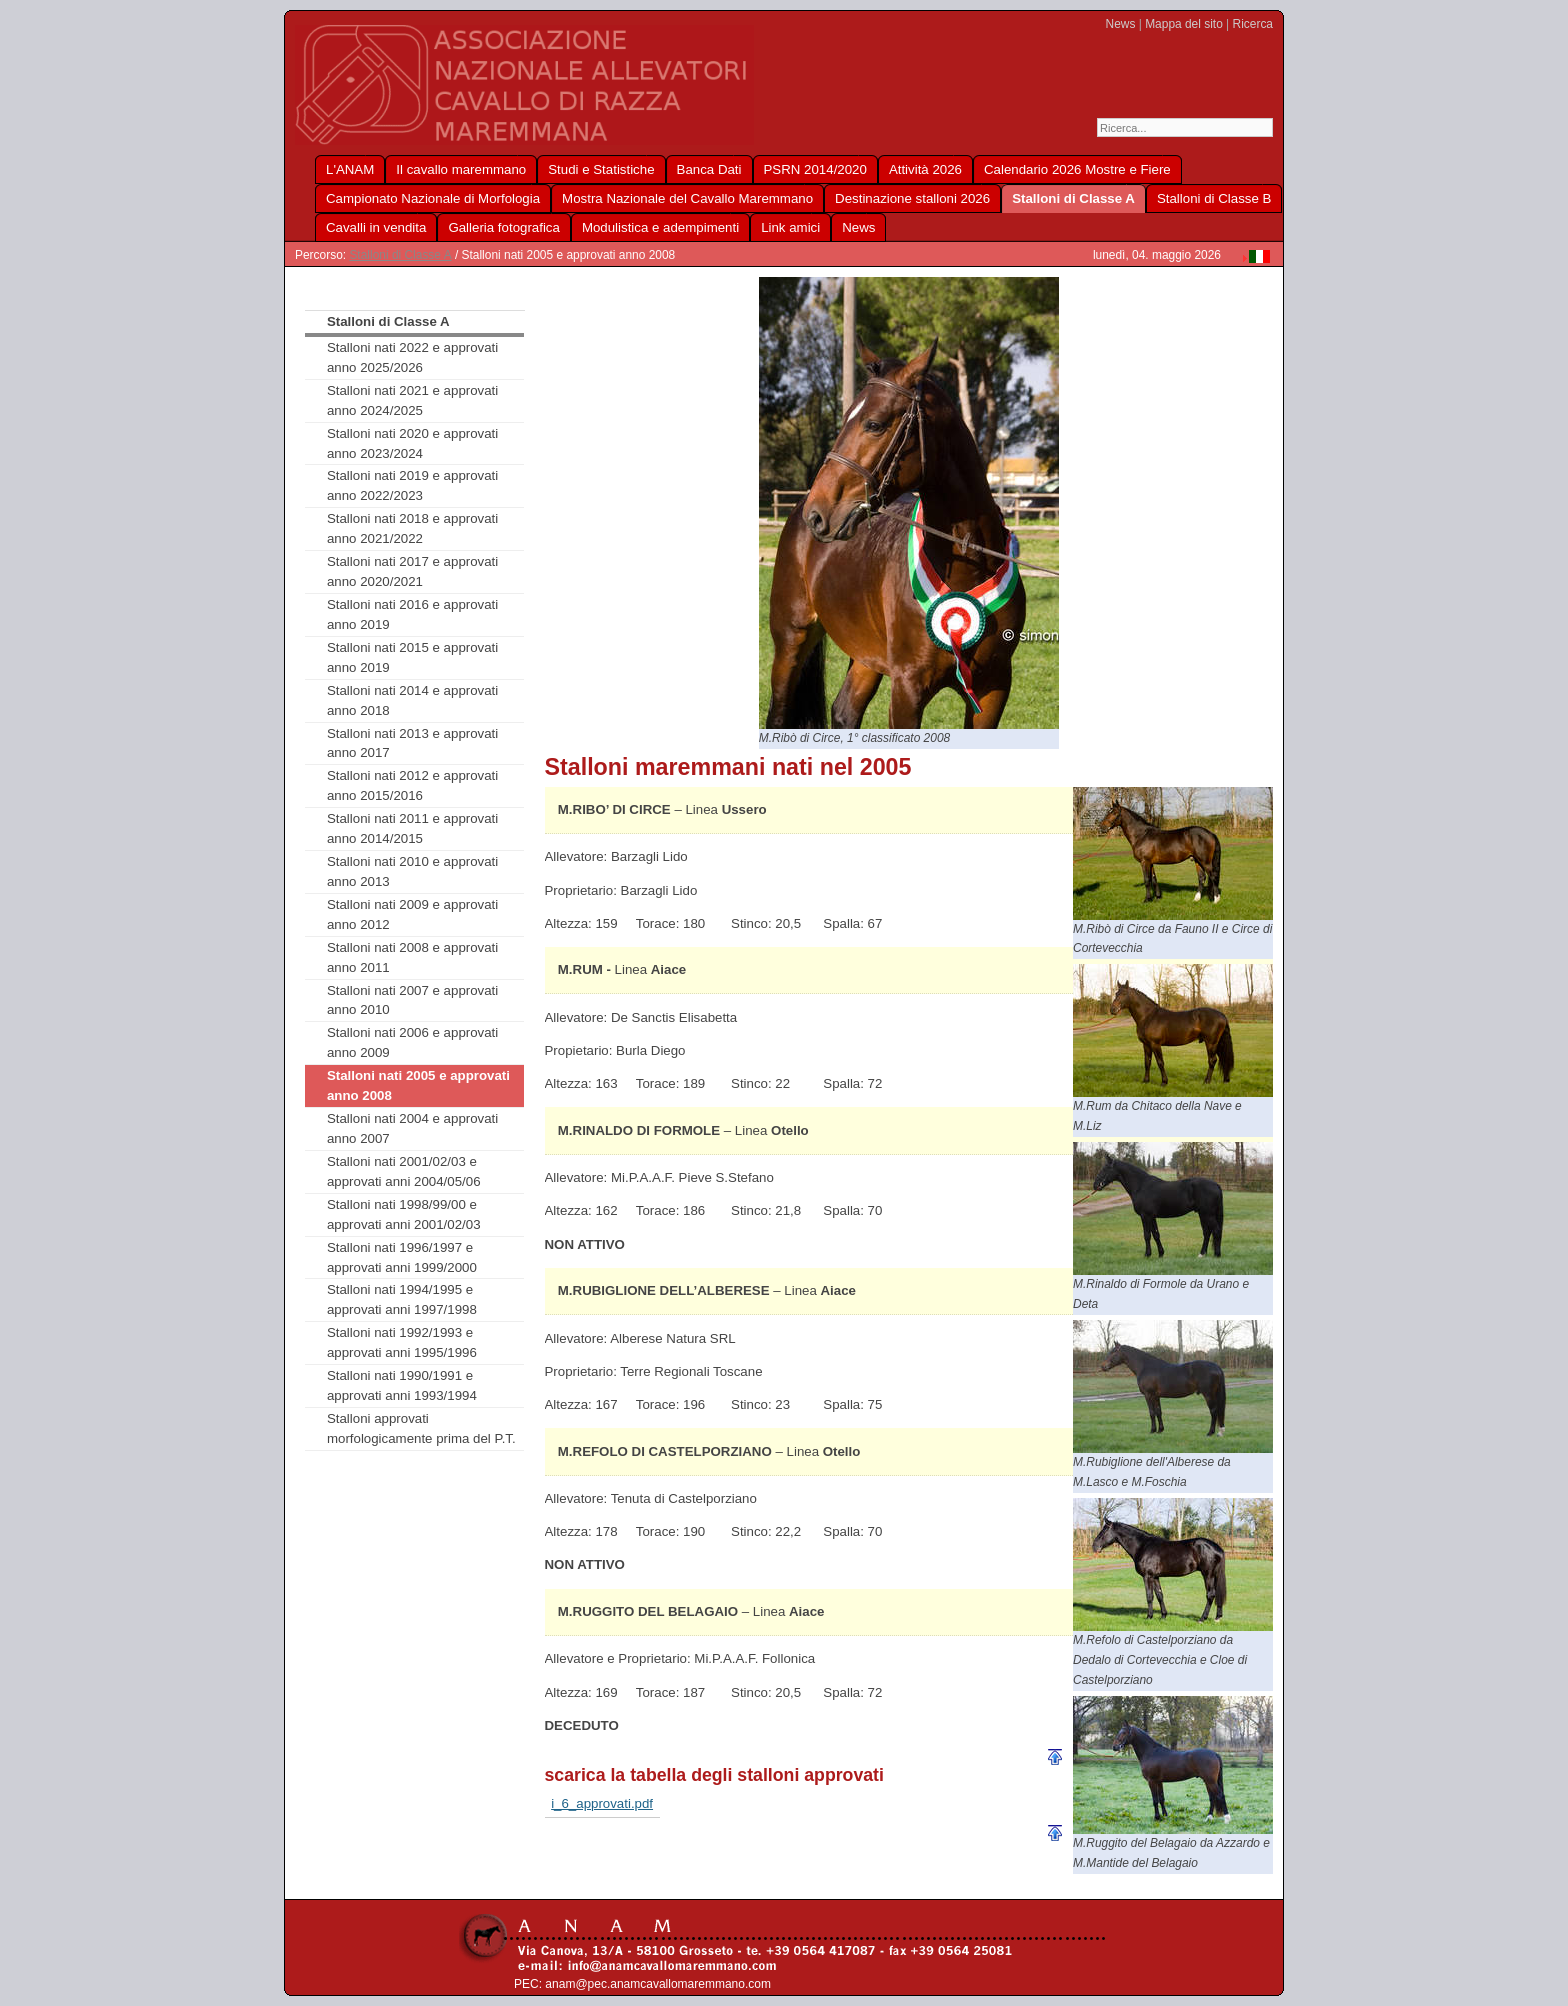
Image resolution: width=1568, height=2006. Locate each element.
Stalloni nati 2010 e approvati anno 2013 (412, 871)
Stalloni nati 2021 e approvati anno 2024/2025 (412, 400)
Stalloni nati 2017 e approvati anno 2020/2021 (412, 571)
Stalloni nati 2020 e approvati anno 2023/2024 (412, 443)
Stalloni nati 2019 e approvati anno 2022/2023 (412, 485)
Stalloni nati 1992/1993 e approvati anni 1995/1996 (402, 1342)
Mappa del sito (1184, 24)
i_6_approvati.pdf (602, 1803)
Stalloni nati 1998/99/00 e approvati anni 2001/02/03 (404, 1214)
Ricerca (1253, 24)
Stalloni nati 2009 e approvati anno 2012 (412, 914)
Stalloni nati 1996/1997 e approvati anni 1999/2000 (402, 1257)
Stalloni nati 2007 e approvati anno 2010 (412, 1000)
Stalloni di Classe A (400, 255)
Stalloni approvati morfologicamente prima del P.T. (421, 1428)
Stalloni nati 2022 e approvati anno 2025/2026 (412, 357)
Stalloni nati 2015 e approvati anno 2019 (412, 657)
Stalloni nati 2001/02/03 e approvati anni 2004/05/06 (404, 1171)
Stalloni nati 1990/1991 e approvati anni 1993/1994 (402, 1385)
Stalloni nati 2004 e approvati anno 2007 (412, 1128)
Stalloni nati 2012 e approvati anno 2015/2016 (412, 785)
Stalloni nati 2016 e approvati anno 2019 (412, 614)
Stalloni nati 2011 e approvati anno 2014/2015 (412, 828)
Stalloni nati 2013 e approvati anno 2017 (412, 743)
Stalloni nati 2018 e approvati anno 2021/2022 (412, 528)
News (1121, 24)
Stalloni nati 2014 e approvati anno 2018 (412, 700)
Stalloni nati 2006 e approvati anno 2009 (412, 1042)
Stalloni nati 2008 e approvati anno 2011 (412, 957)
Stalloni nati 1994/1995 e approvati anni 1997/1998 (402, 1299)
